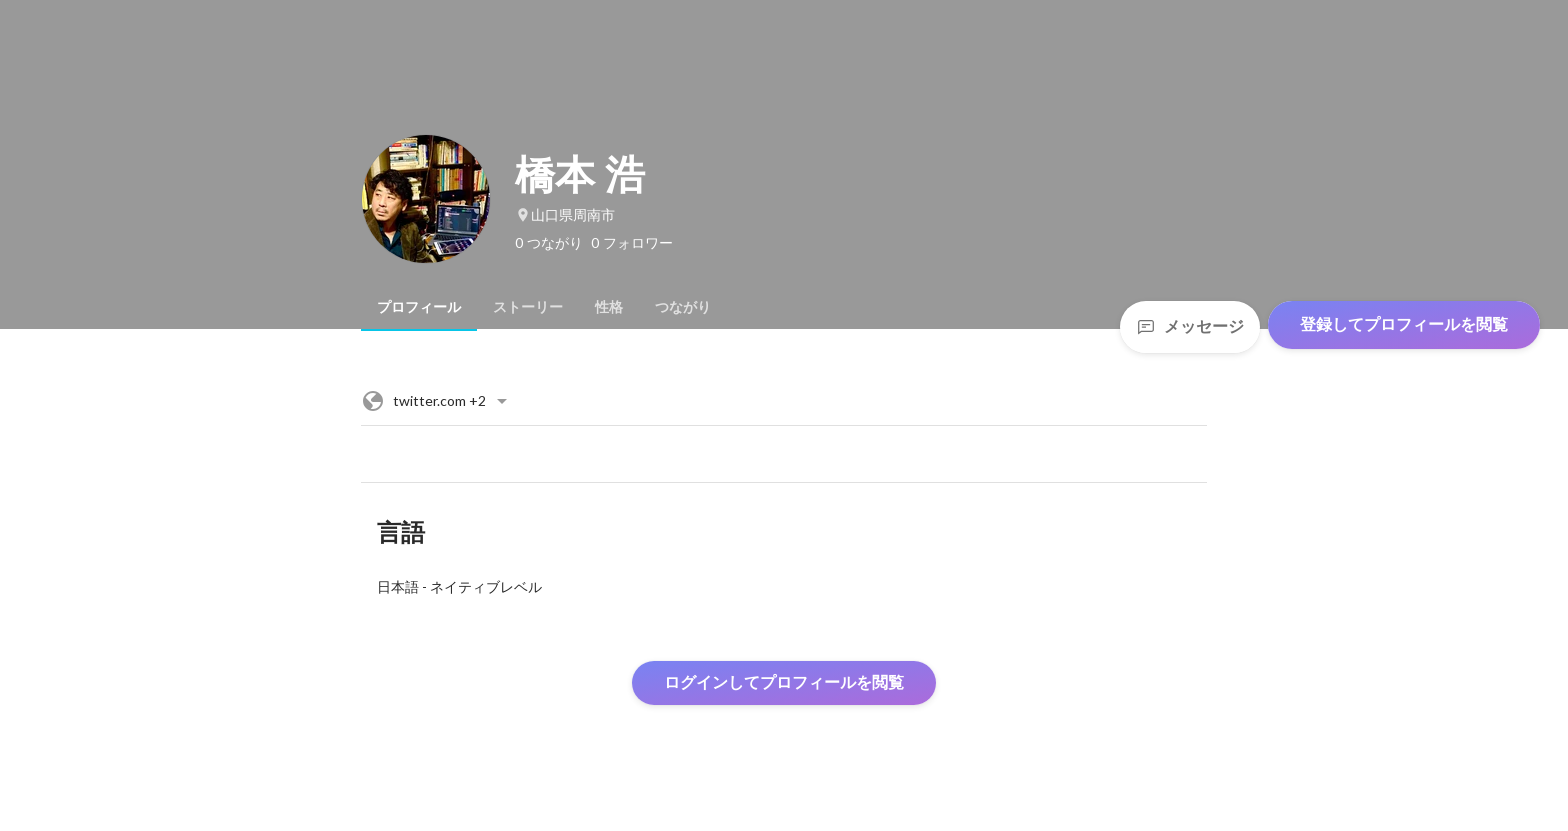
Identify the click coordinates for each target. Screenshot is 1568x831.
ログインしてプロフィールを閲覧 (784, 682)
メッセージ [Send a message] (1190, 326)
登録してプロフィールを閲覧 (1404, 324)
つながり (683, 307)
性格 (609, 307)
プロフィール (419, 307)
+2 (437, 401)
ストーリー (528, 307)
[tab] (419, 307)
